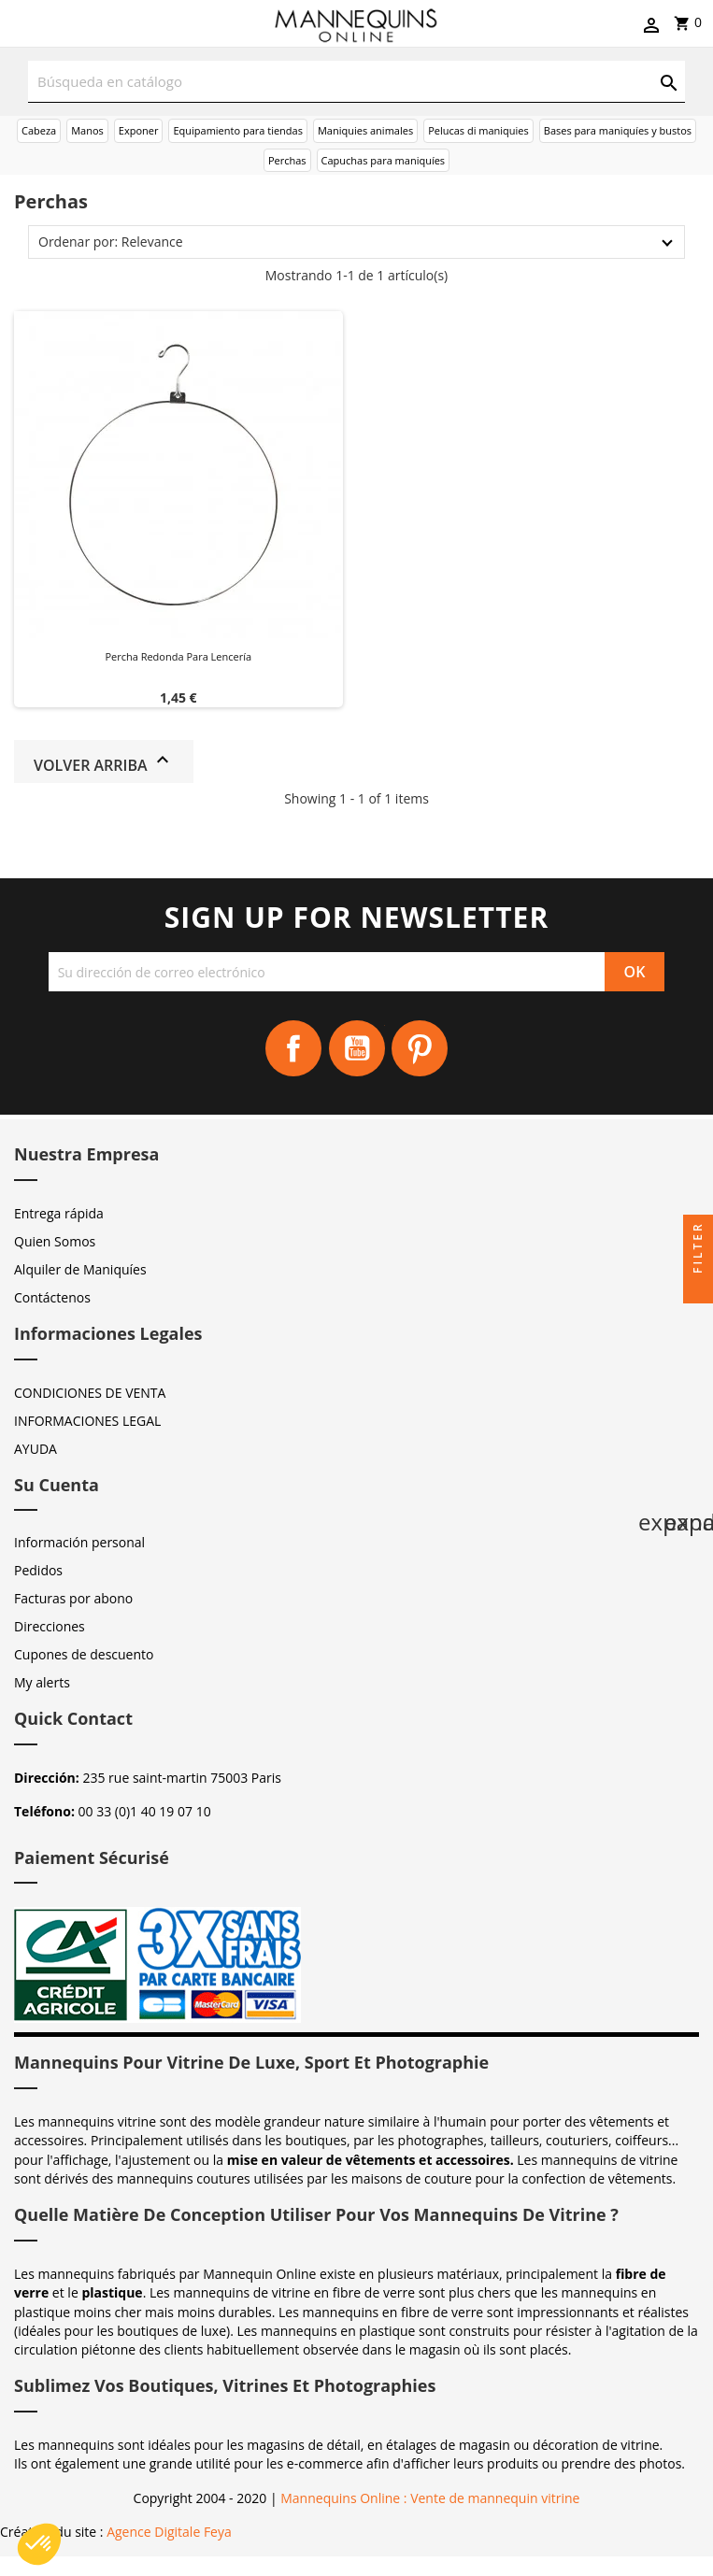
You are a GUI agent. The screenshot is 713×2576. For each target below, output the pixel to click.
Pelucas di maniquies (478, 130)
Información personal (79, 1542)
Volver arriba (104, 762)
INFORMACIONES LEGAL (87, 1421)
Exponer (139, 130)
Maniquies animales (365, 130)
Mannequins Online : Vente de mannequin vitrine (429, 2498)
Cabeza (38, 130)
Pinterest (420, 1048)
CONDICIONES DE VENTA (89, 1393)
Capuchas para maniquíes (383, 160)
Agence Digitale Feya (169, 2531)
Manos (87, 130)
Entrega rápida (59, 1213)
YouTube (357, 1048)
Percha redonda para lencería (178, 656)
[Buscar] (356, 82)
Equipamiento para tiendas (238, 130)
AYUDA (35, 1449)
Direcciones (49, 1626)
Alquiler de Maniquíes (80, 1269)
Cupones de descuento (83, 1654)
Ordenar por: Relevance (110, 241)
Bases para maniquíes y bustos (618, 130)
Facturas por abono (73, 1598)
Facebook (293, 1048)
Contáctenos (52, 1297)
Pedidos (38, 1570)
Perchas (287, 160)
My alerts (42, 1682)
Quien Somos (54, 1241)
